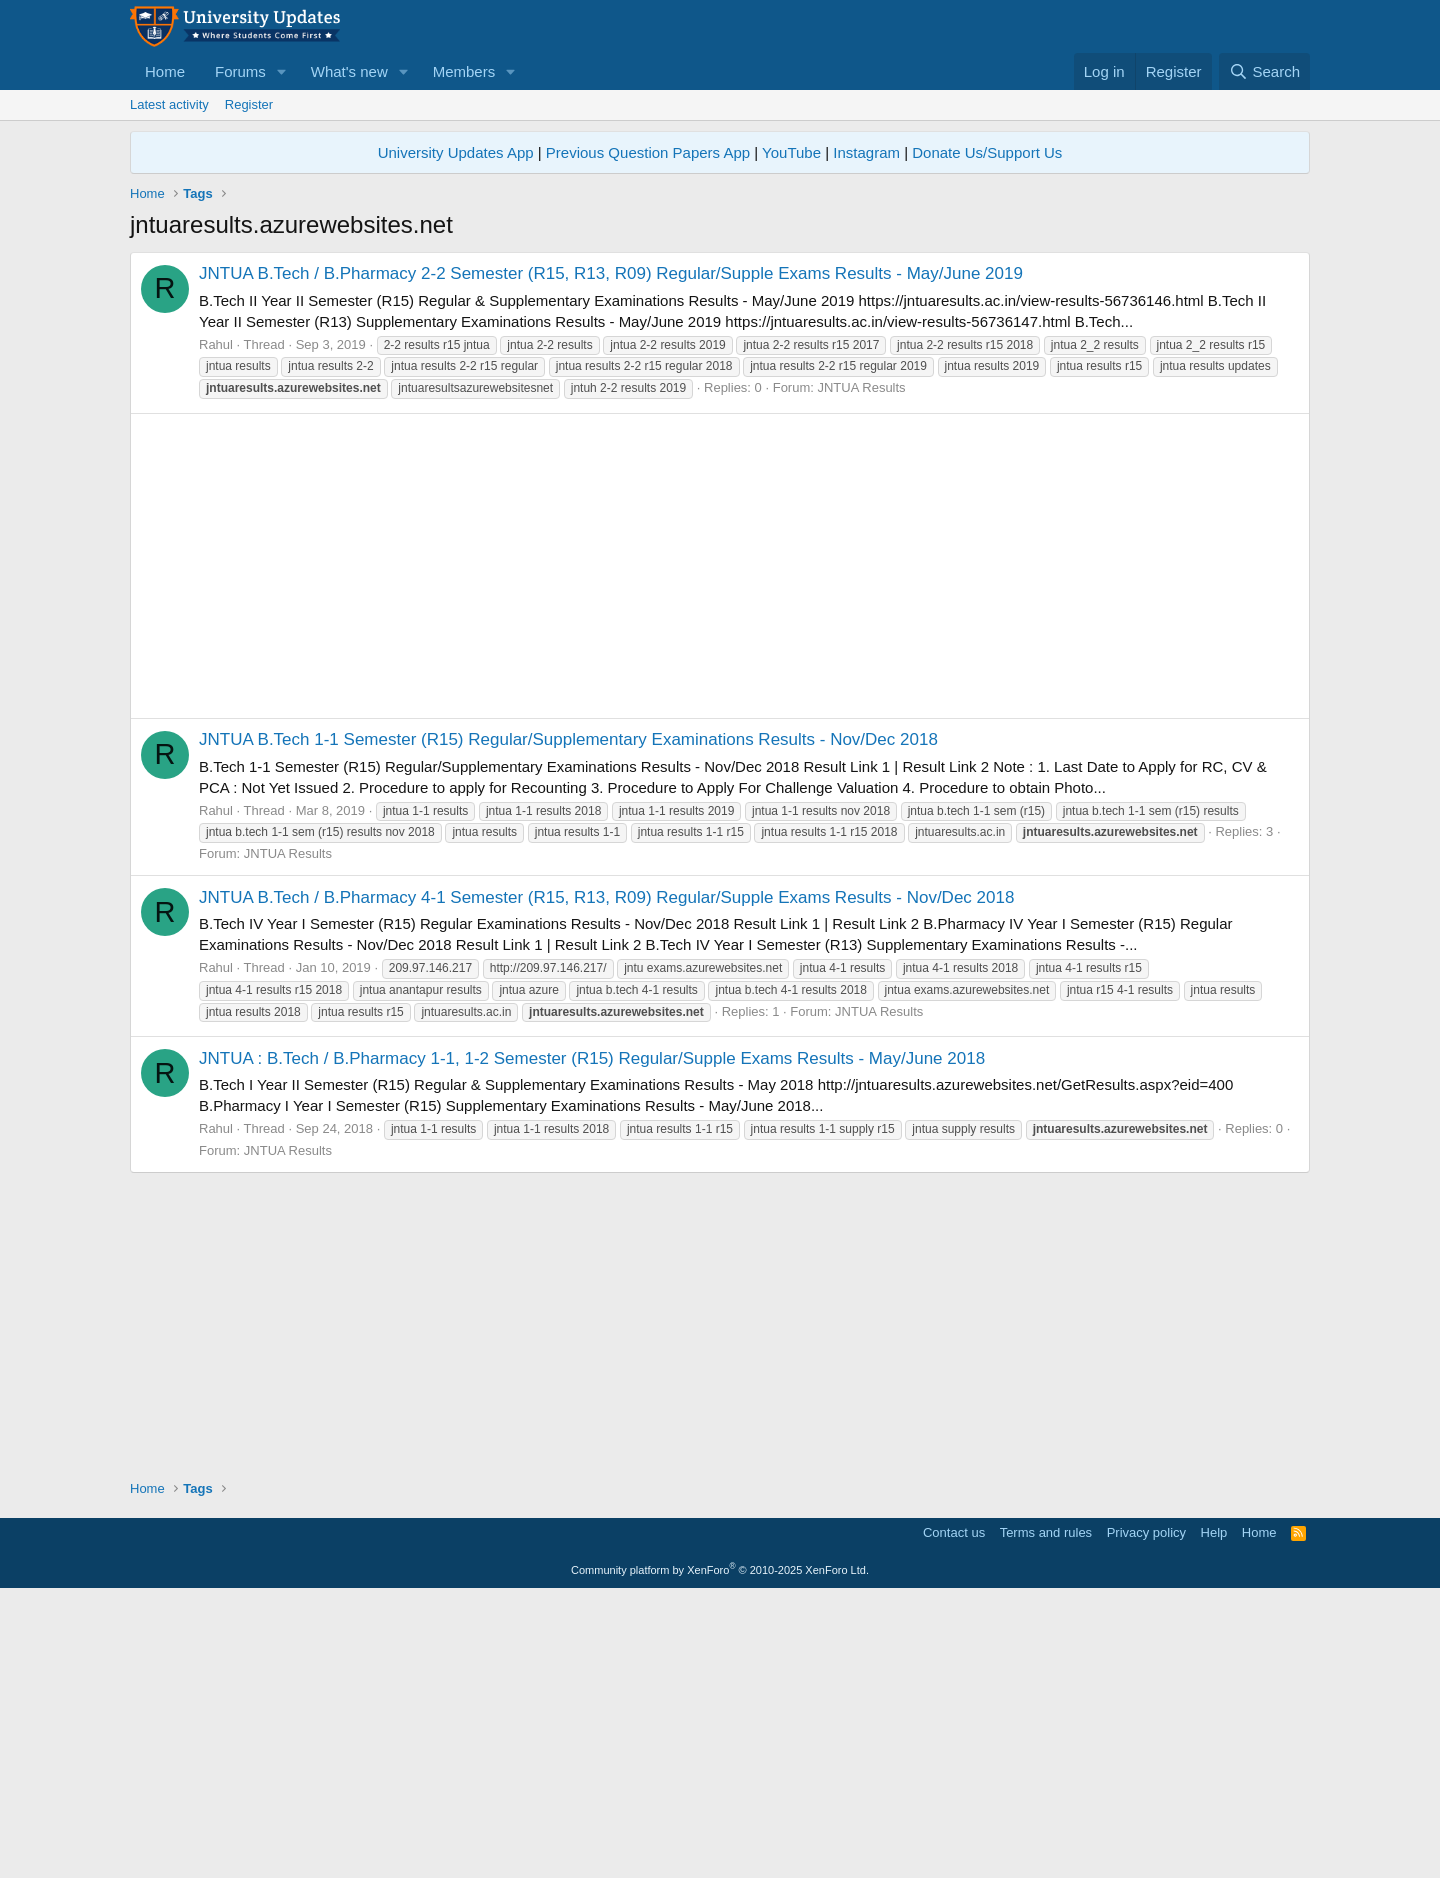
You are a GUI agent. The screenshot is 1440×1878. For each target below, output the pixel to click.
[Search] (1264, 71)
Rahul (216, 624)
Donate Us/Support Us (987, 152)
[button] (282, 71)
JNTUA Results (861, 667)
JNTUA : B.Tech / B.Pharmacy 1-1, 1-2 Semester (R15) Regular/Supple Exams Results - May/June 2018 (592, 1338)
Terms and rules (1046, 1812)
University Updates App (456, 152)
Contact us (954, 1812)
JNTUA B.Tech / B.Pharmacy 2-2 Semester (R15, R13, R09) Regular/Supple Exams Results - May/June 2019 (611, 553)
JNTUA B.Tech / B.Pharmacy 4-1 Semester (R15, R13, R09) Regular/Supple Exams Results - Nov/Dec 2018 (606, 1177)
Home (165, 71)
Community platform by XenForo (720, 1850)
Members (464, 71)
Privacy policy (1146, 1812)
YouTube (791, 152)
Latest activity (169, 104)
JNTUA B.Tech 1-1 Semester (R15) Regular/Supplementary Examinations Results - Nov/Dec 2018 (568, 1019)
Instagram (866, 152)
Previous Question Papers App (648, 152)
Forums (240, 71)
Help (1214, 1812)
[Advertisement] (720, 392)
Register (249, 104)
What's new (349, 71)
